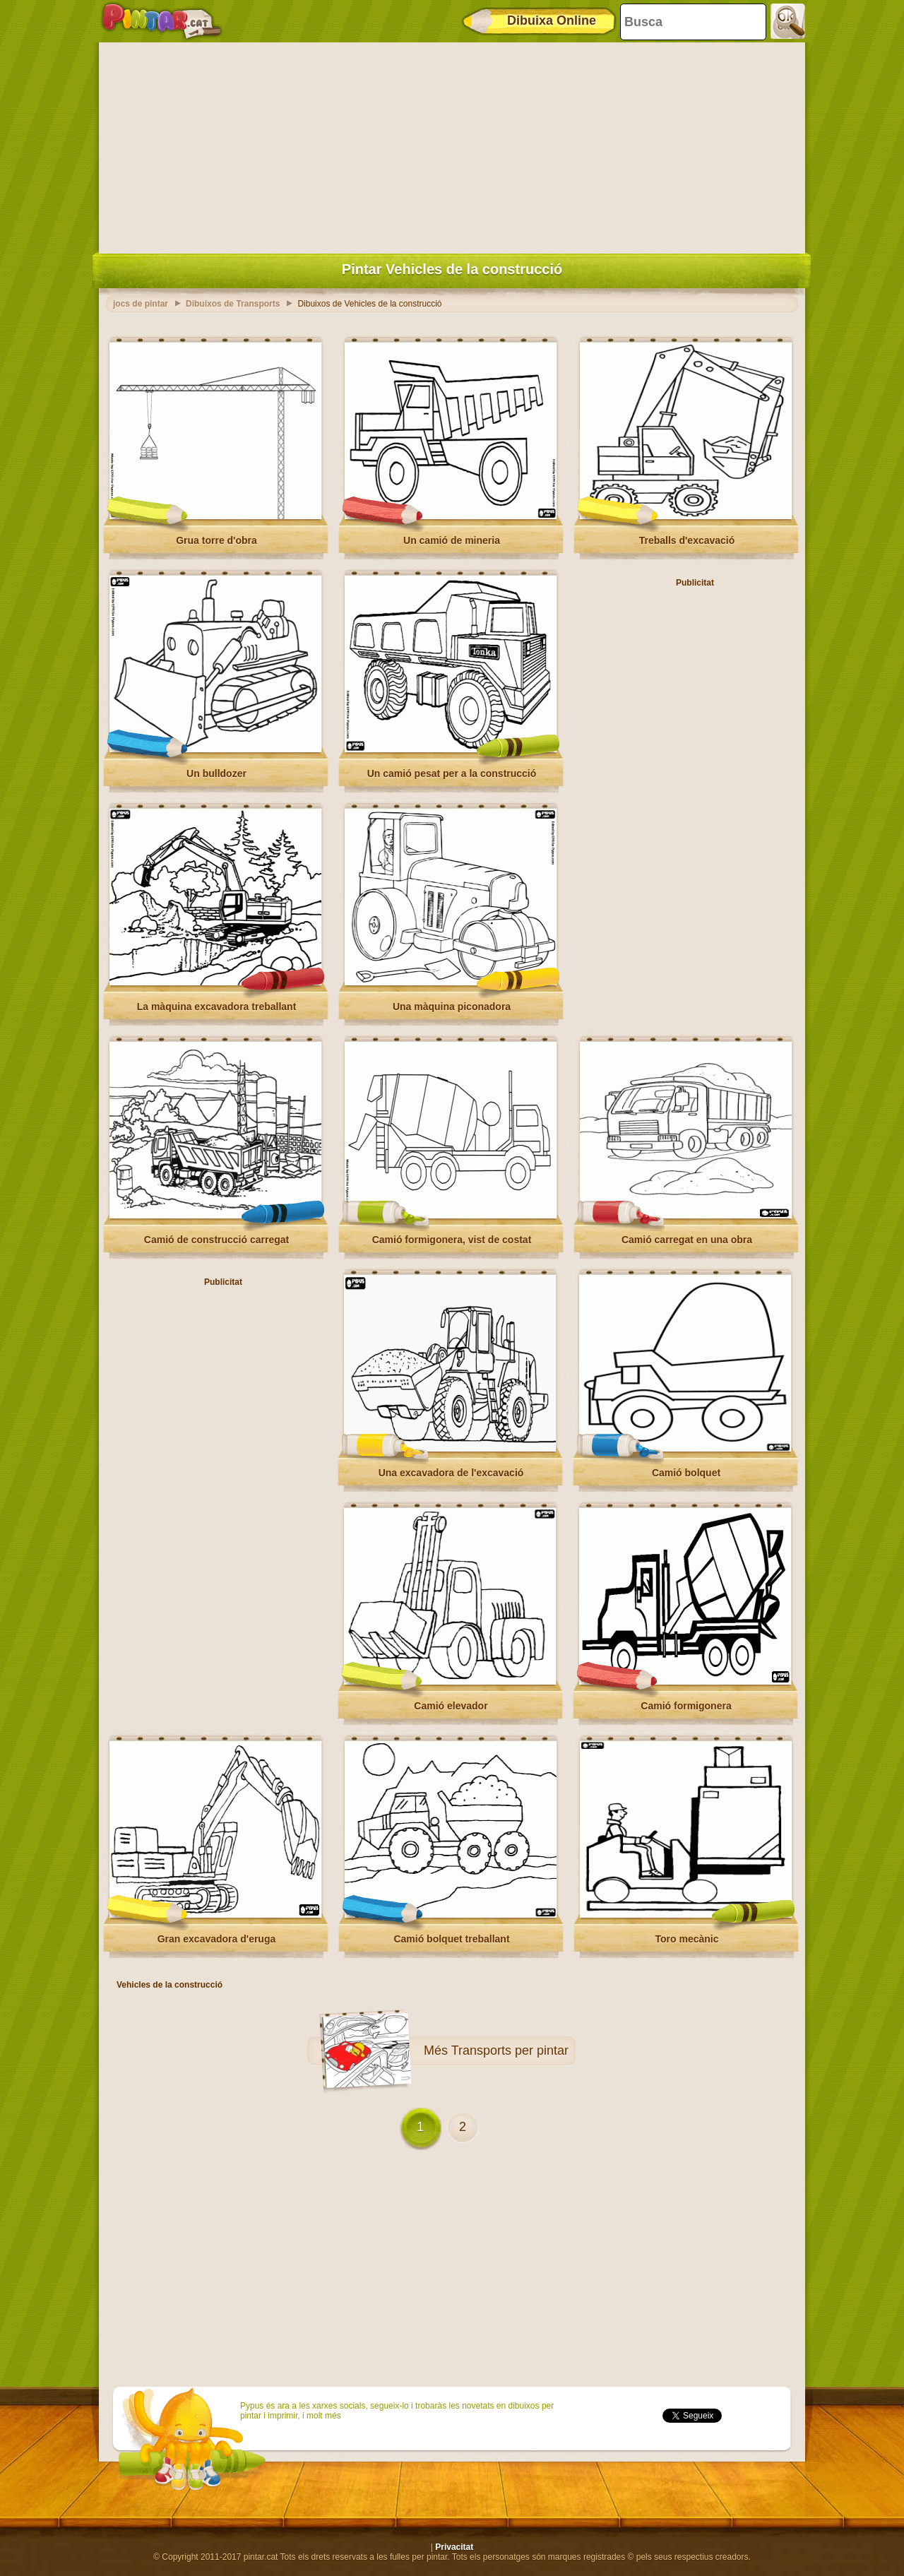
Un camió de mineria (451, 540)
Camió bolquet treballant (451, 1939)
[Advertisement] (452, 145)
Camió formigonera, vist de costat (452, 1239)
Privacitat (454, 2547)
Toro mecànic (687, 1939)
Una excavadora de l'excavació (451, 1472)
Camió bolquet (686, 1472)
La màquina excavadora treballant (217, 1006)
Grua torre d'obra (216, 540)
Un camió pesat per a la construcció (452, 773)
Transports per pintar (510, 2050)
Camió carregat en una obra (687, 1239)
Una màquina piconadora (452, 1006)
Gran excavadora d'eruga (216, 1939)
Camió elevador (450, 1705)
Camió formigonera (686, 1705)
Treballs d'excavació (687, 540)
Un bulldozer (216, 773)
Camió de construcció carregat (216, 1239)
